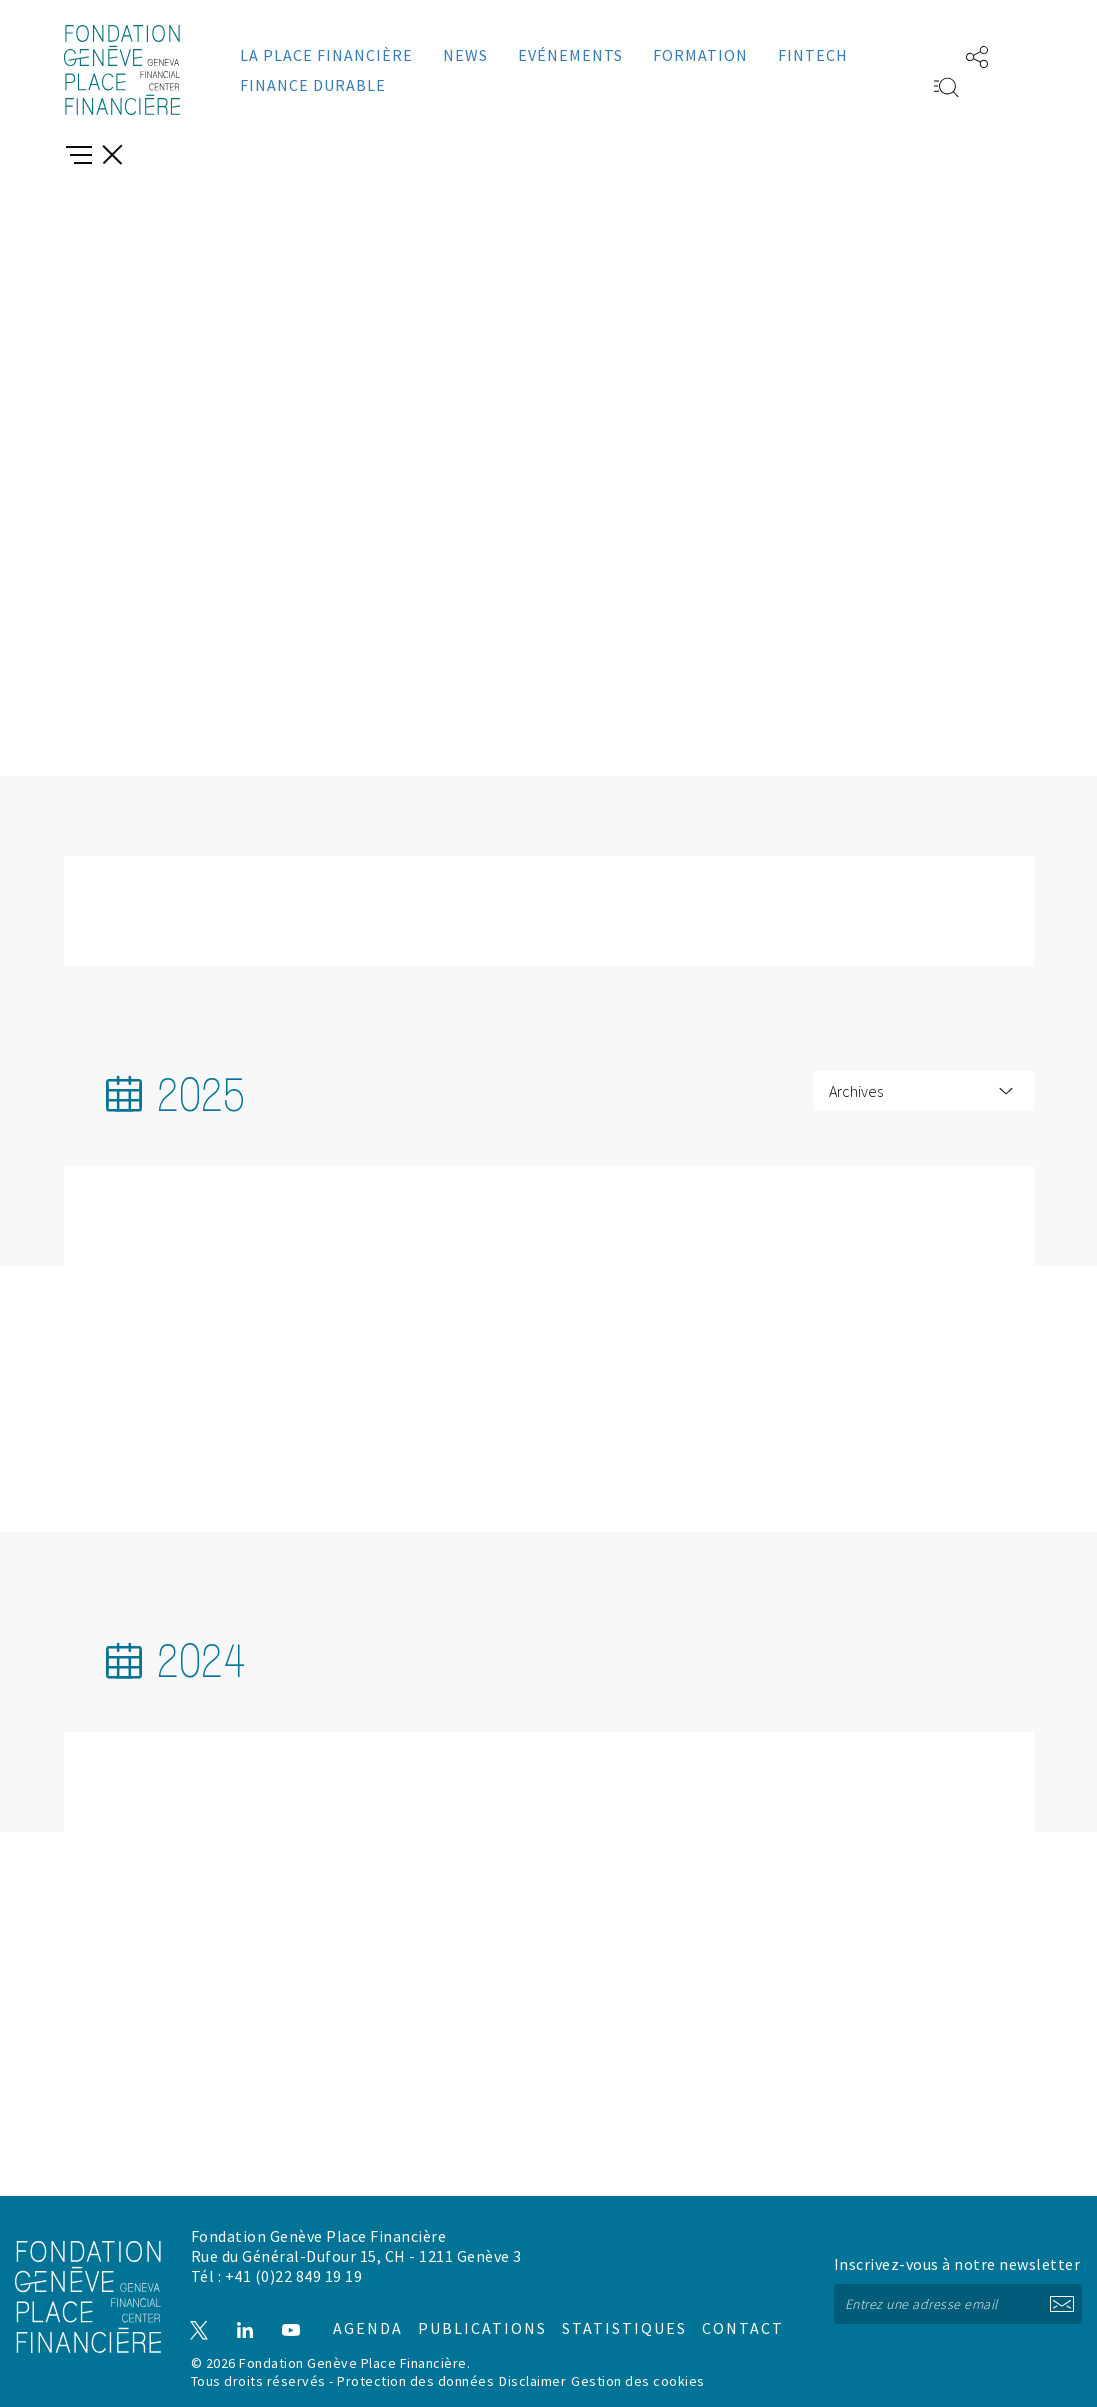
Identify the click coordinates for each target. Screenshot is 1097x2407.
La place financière (326, 55)
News (465, 55)
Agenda (358, 2312)
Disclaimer (532, 2380)
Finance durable (313, 85)
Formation (700, 55)
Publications (470, 2312)
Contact (721, 2312)
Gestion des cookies (638, 2380)
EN (917, 55)
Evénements (570, 55)
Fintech (813, 55)
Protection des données (415, 2380)
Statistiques (606, 2312)
